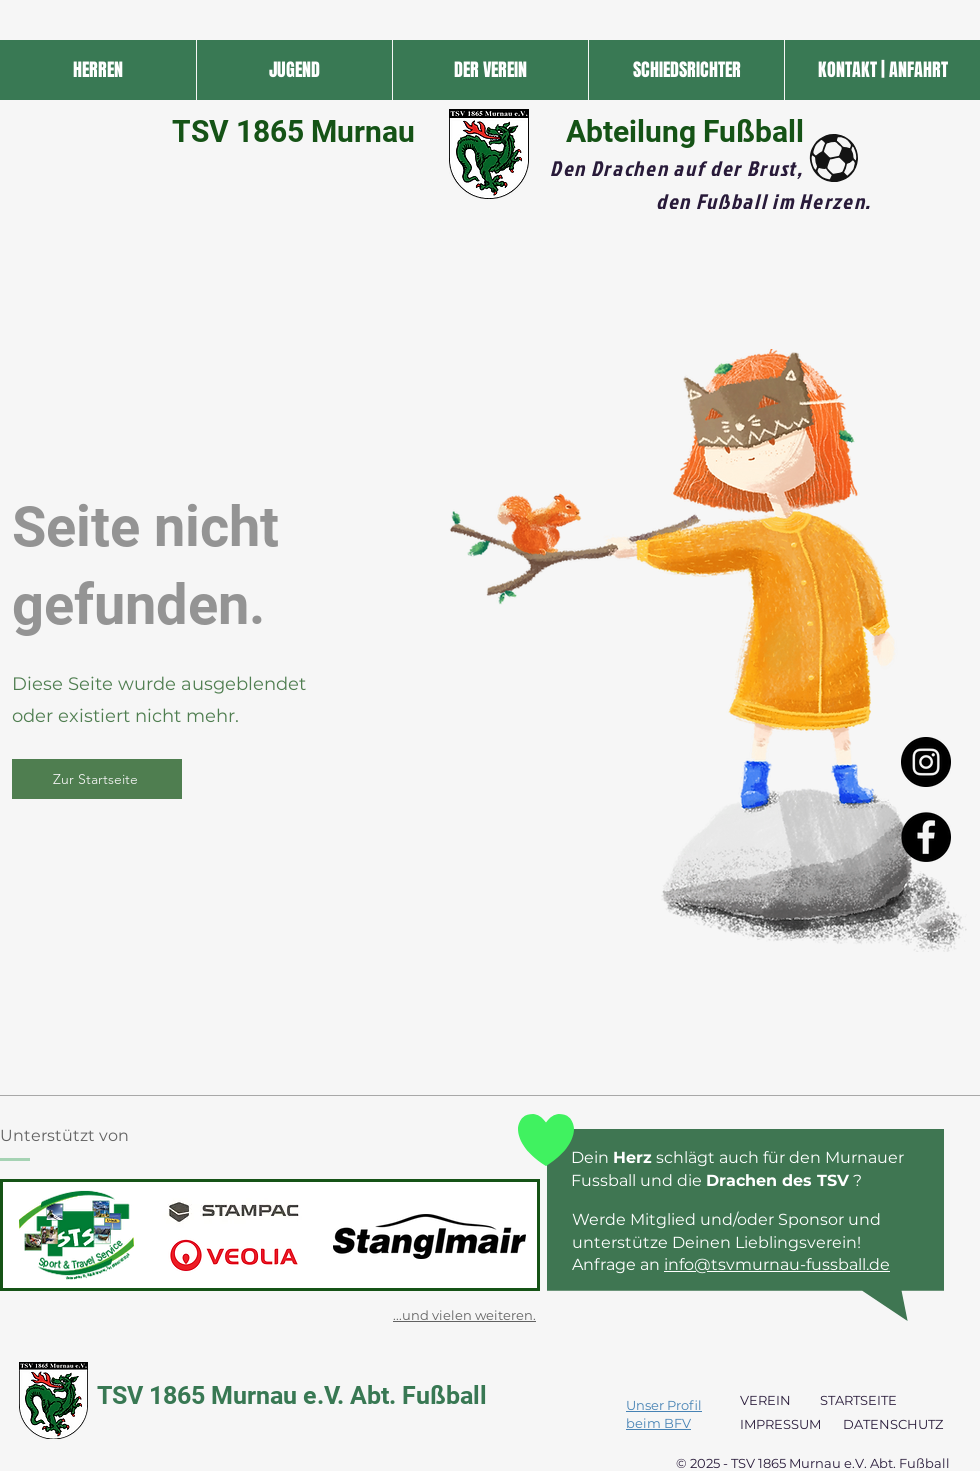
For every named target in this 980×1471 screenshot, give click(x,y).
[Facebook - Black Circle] (926, 837)
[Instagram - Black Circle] (926, 762)
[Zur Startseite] (97, 779)
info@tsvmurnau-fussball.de (777, 1264)
